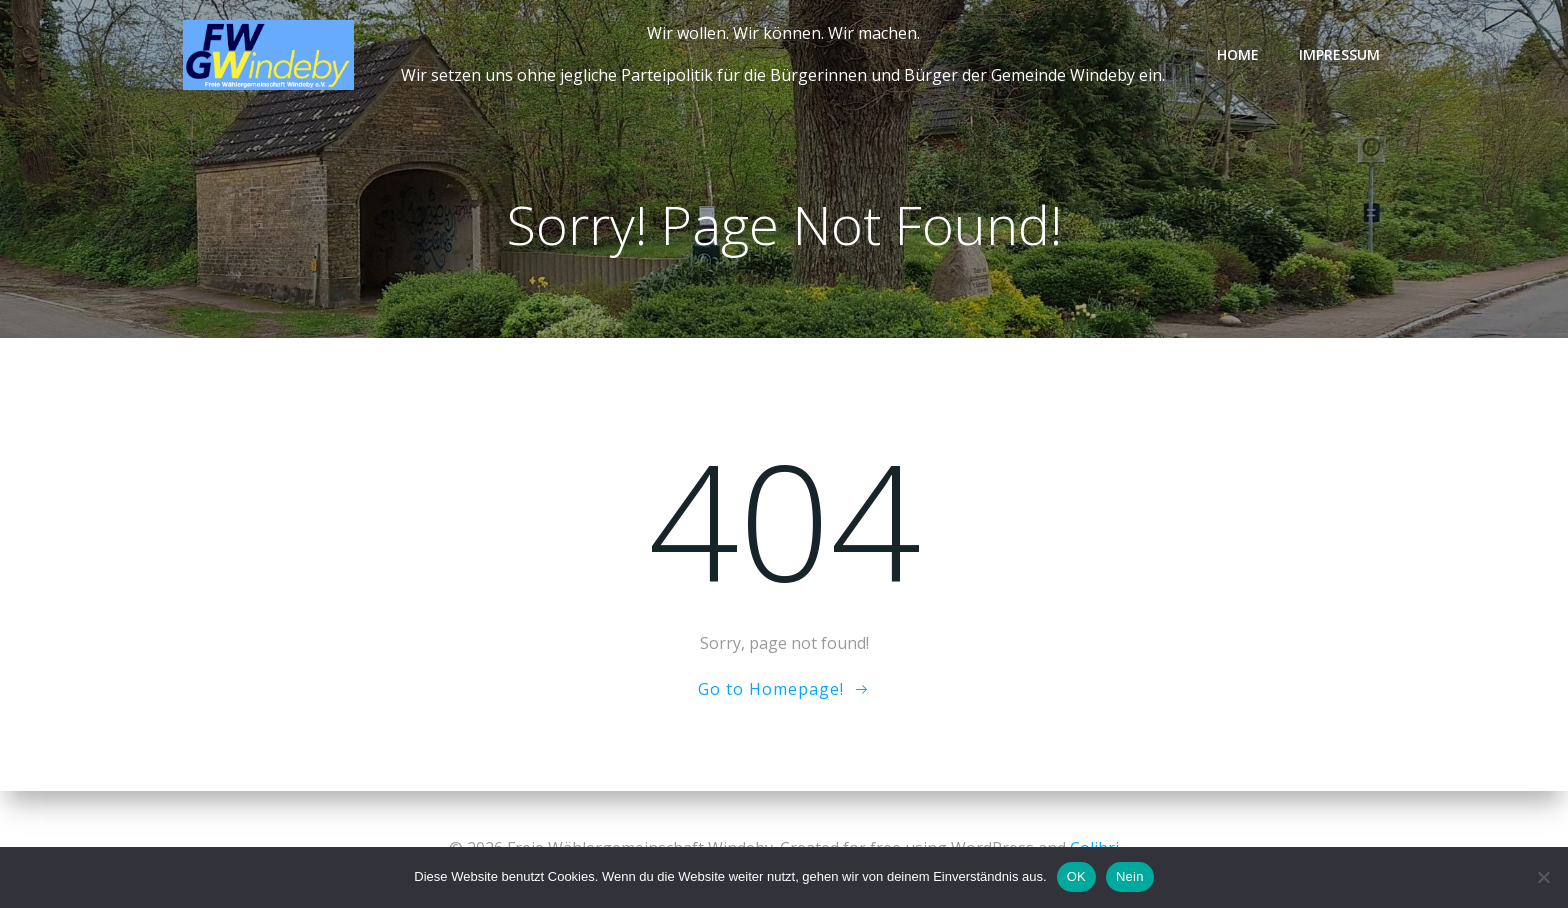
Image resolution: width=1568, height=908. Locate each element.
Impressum (1339, 54)
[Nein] (1543, 877)
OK (1076, 876)
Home (1238, 54)
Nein (1130, 876)
